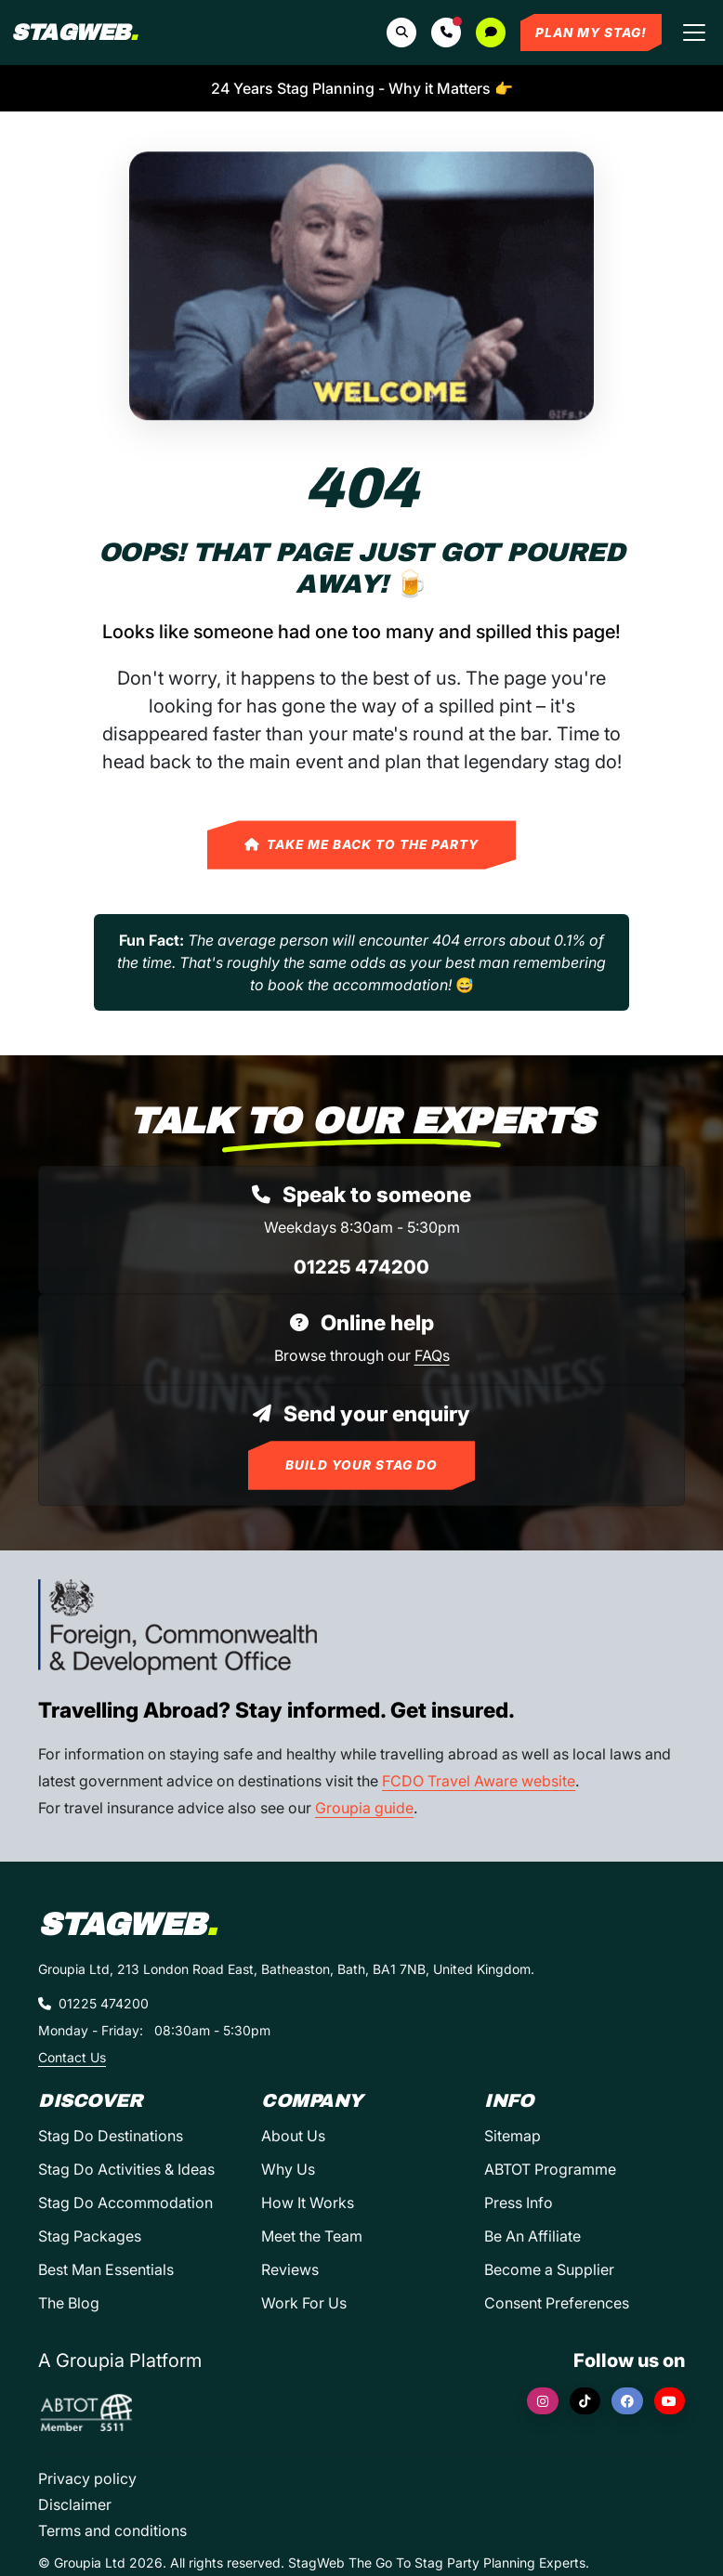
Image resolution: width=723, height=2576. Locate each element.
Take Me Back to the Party (361, 844)
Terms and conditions (112, 2530)
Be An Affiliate (532, 2236)
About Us (293, 2135)
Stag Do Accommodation (125, 2202)
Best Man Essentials (106, 2269)
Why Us (288, 2169)
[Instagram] (543, 2400)
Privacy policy (87, 2478)
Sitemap (512, 2135)
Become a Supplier (549, 2269)
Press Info (518, 2202)
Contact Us (72, 2057)
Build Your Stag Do (361, 1465)
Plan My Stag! (591, 32)
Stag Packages (89, 2236)
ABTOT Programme (550, 2169)
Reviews (290, 2269)
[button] (446, 32)
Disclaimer (75, 2504)
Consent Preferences (556, 2303)
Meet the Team (311, 2236)
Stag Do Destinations (110, 2135)
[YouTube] (670, 2400)
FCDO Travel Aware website (478, 1781)
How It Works (307, 2202)
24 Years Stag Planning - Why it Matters (362, 88)
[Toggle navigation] (694, 32)
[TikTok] (585, 2400)
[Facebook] (627, 2400)
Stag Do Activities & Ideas (126, 2169)
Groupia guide (364, 1807)
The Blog (68, 2303)
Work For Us (304, 2303)
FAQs (432, 1355)
